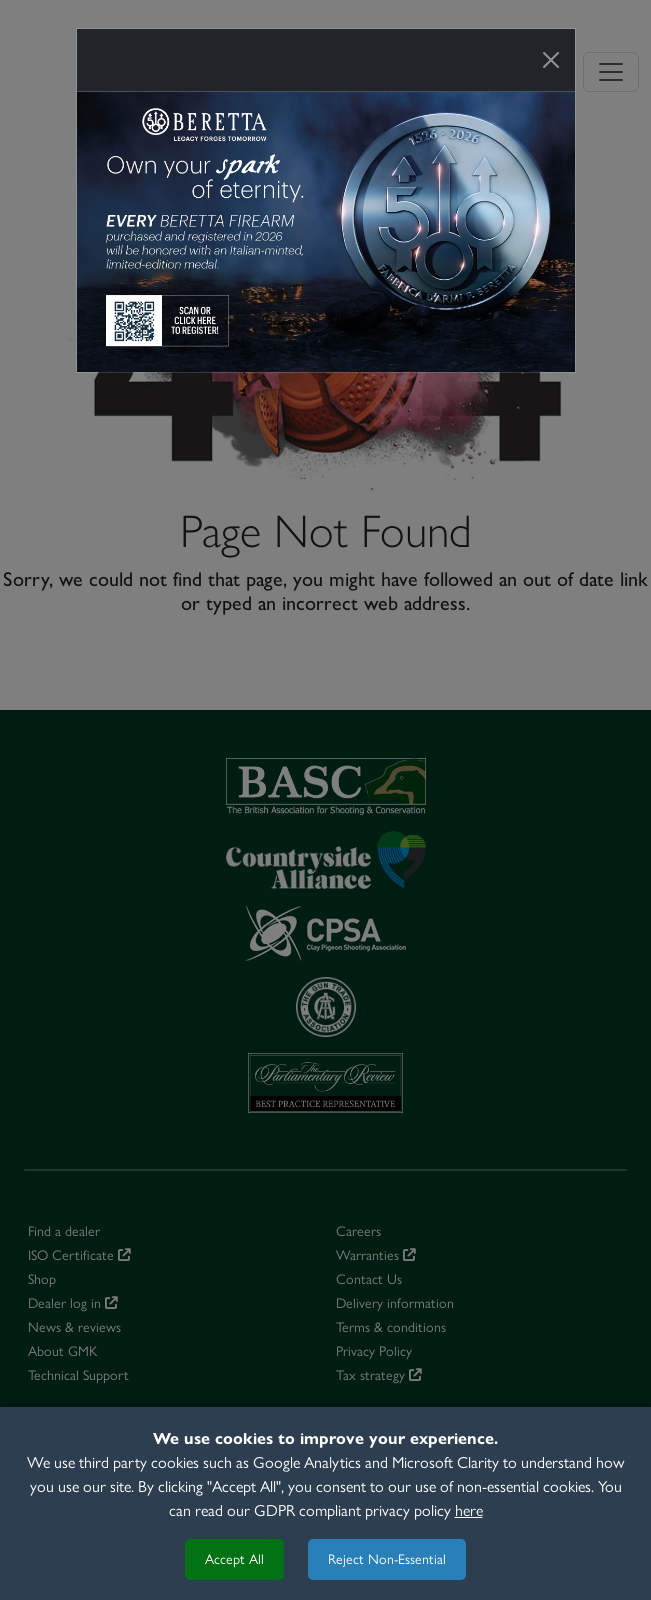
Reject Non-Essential (387, 1559)
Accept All (234, 1559)
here (469, 1510)
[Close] (551, 60)
